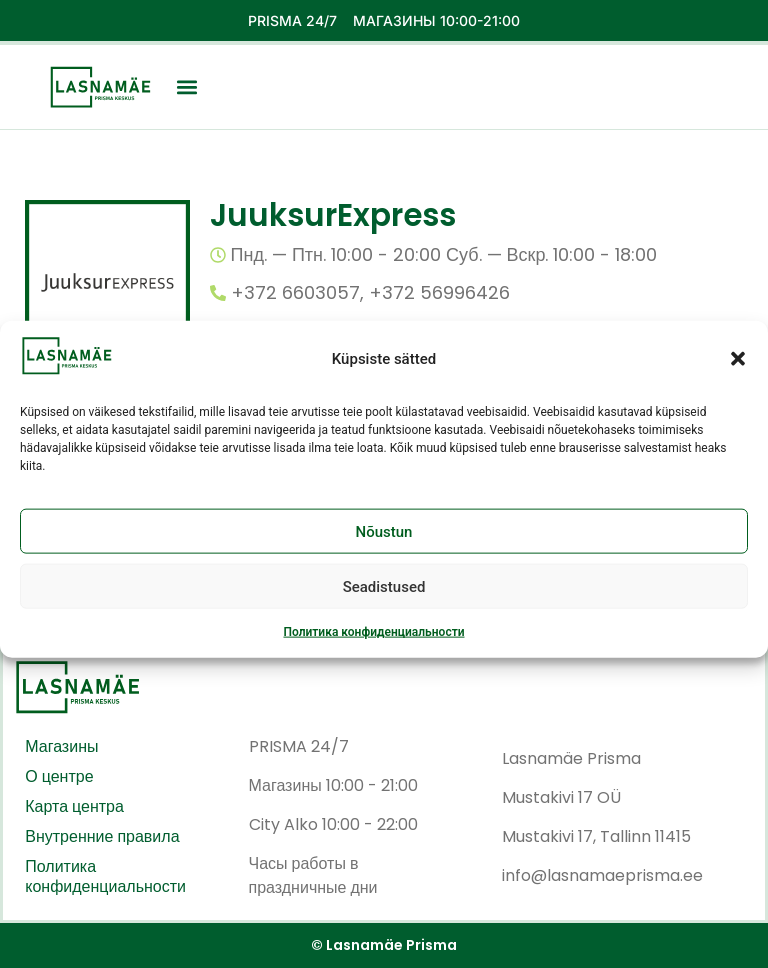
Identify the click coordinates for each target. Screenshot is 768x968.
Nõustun (384, 545)
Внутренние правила (102, 837)
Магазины (61, 747)
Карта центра (74, 807)
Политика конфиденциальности (373, 646)
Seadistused (384, 600)
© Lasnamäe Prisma (384, 945)
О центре (59, 777)
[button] (738, 373)
